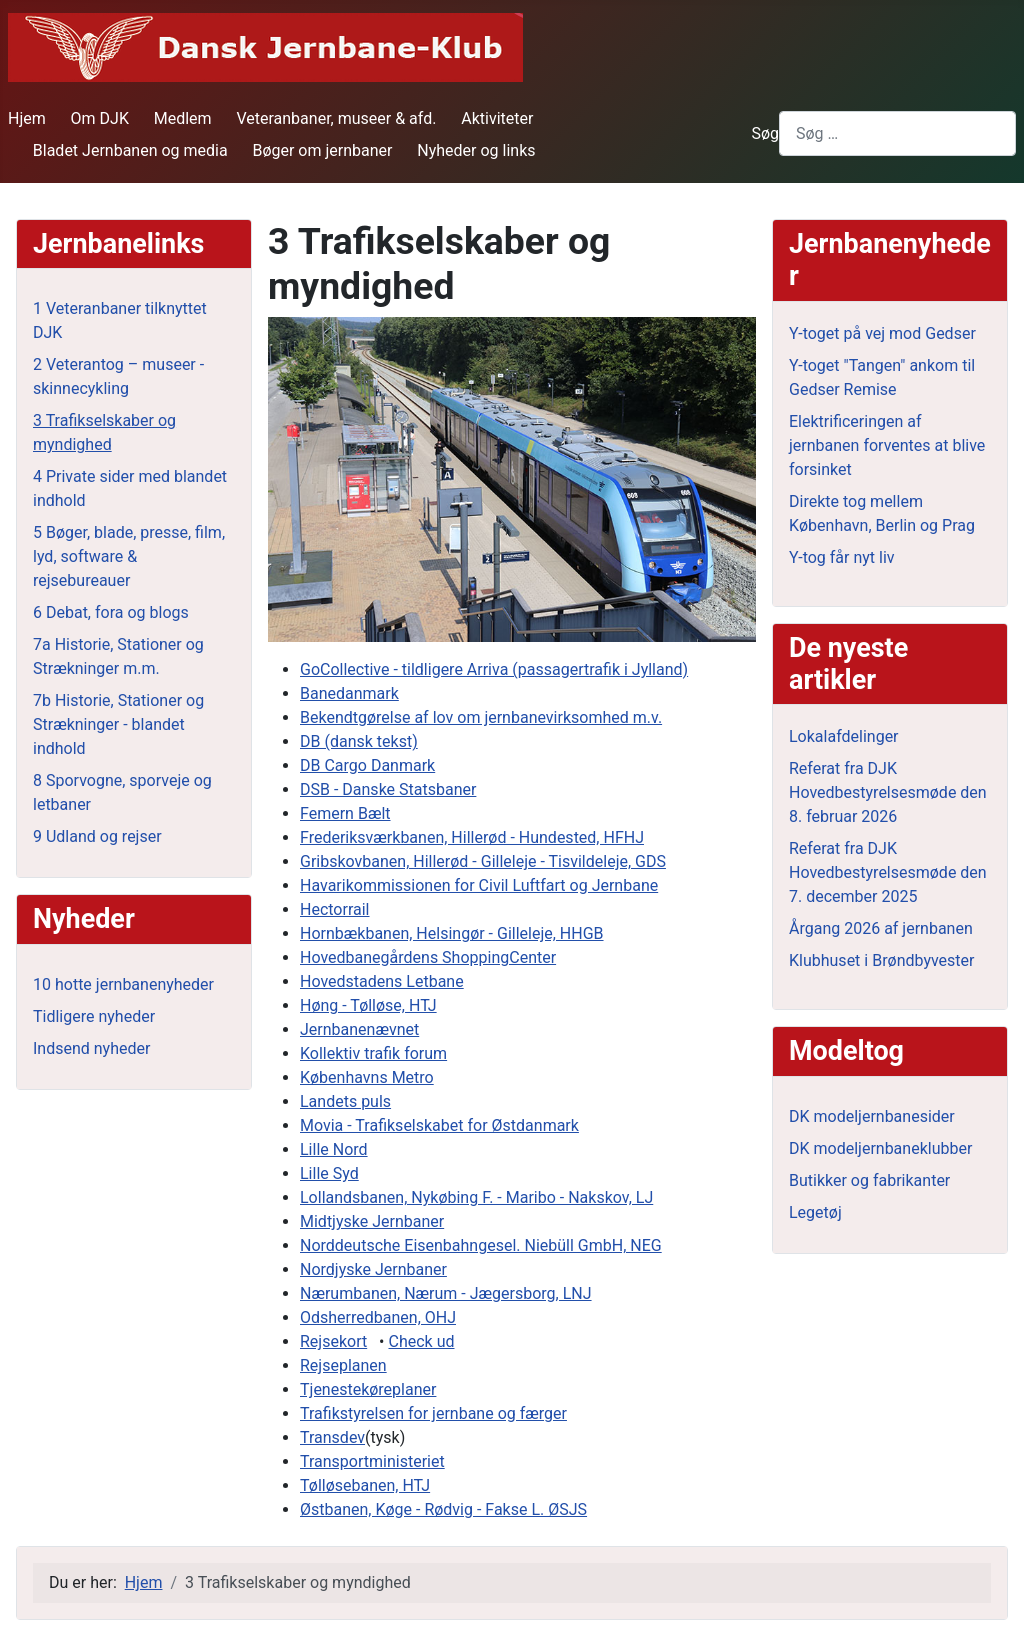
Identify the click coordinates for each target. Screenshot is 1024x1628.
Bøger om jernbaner (322, 150)
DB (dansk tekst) (359, 741)
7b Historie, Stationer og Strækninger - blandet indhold (118, 724)
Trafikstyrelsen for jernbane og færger (433, 1413)
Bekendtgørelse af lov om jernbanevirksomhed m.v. (481, 717)
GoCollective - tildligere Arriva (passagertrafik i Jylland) (494, 669)
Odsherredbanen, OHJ (378, 1317)
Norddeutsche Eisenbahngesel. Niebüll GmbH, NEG (481, 1245)
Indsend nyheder (91, 1048)
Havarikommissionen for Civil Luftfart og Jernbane (479, 885)
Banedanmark (349, 693)
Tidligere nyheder (94, 1016)
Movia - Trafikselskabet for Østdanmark (439, 1125)
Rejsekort (333, 1341)
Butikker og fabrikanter (869, 1180)
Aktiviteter (497, 118)
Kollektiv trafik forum (373, 1053)
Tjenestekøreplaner (368, 1389)
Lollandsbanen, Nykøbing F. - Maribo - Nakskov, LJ (476, 1197)
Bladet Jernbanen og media (130, 150)
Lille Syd (329, 1173)
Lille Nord (334, 1149)
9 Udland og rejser (97, 836)
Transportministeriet (372, 1461)
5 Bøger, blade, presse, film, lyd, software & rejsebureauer (129, 556)
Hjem (27, 118)
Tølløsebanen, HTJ (365, 1485)
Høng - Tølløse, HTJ (368, 1005)
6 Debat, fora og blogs (111, 612)
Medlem (183, 118)
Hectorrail (335, 909)
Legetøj (815, 1212)
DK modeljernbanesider (872, 1116)
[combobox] (897, 133)
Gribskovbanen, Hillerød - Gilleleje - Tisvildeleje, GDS (483, 861)
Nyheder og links (476, 150)
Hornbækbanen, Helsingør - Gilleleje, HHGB (452, 933)
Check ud (421, 1341)
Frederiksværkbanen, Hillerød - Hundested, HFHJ (472, 837)
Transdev (332, 1437)
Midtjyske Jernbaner (372, 1221)
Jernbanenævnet (359, 1029)
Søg (765, 133)
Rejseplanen (343, 1365)
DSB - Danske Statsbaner (388, 789)
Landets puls (345, 1101)
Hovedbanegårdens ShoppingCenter (428, 957)
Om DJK (100, 118)
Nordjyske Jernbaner (373, 1269)
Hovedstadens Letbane (382, 981)
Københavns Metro (367, 1077)
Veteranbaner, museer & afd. (336, 118)
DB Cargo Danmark (367, 765)
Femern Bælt (345, 813)
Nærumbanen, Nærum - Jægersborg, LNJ (446, 1293)
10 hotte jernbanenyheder (123, 984)
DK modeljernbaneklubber (880, 1148)
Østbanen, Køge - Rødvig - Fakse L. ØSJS (443, 1509)
